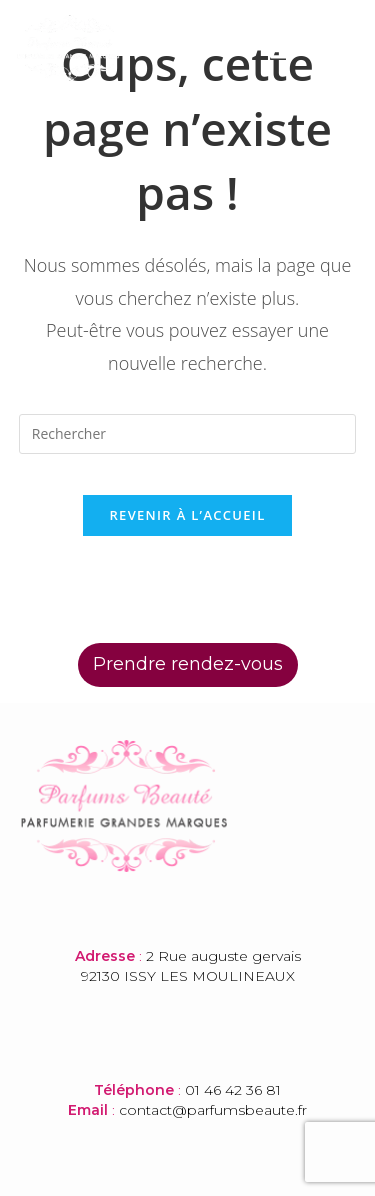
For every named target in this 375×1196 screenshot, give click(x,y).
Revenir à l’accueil (187, 515)
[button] (281, 48)
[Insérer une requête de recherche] (188, 434)
